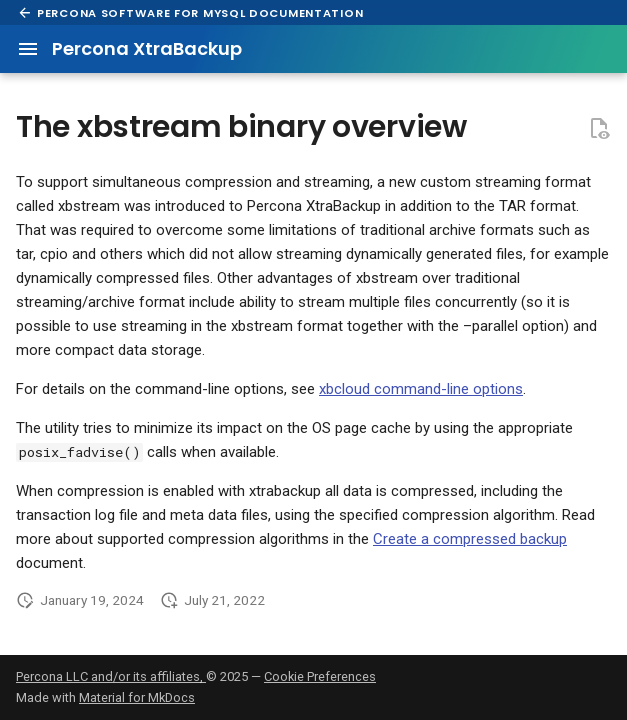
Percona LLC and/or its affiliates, (111, 676)
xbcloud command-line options (421, 389)
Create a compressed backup (470, 539)
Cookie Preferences (320, 676)
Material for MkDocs (137, 697)
